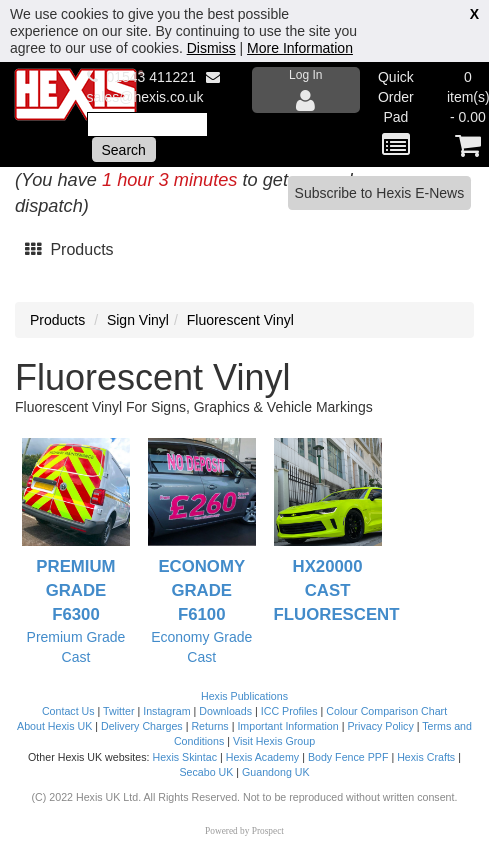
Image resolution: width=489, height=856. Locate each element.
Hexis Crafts (426, 757)
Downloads (225, 711)
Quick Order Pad (396, 114)
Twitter (118, 711)
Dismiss (211, 48)
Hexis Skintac (184, 757)
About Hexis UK (54, 726)
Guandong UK (276, 772)
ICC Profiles (289, 711)
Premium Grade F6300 (75, 590)
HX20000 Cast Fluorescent (337, 590)
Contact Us (68, 711)
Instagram (166, 711)
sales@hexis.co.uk (145, 97)
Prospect (268, 831)
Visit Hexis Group (274, 741)
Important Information (287, 726)
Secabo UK (206, 772)
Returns (209, 726)
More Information (300, 48)
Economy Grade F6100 (201, 590)
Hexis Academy (262, 757)
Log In (306, 90)
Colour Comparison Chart (386, 711)
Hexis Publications (244, 696)
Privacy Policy (380, 726)
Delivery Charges (142, 726)
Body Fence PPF (348, 757)
